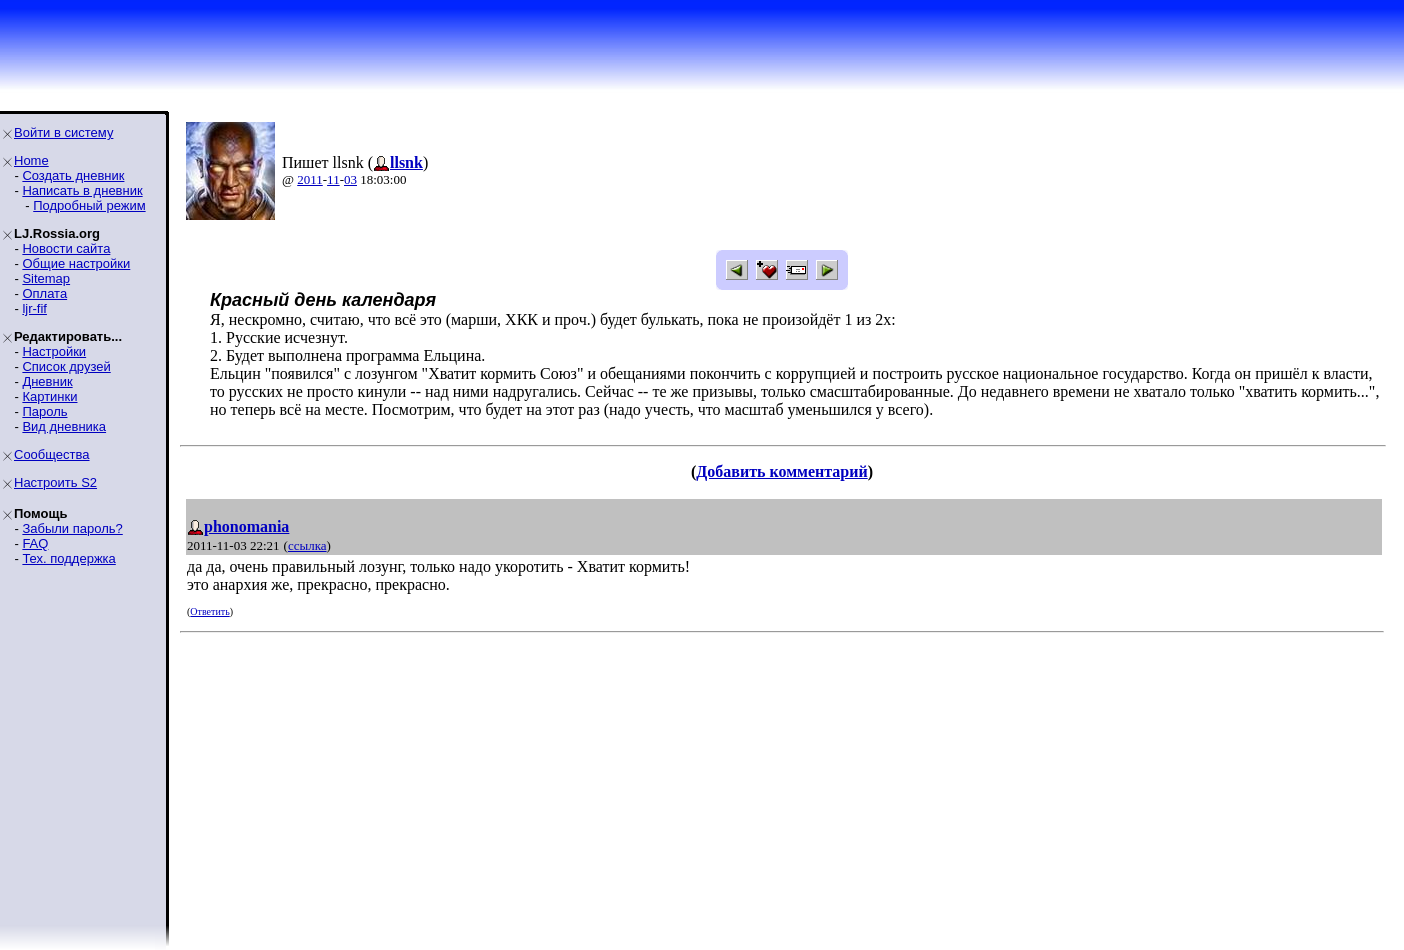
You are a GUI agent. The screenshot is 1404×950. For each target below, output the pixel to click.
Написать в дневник (82, 190)
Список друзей (66, 366)
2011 (310, 179)
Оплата (44, 293)
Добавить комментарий (781, 471)
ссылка (307, 545)
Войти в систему (63, 132)
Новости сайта (66, 248)
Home (31, 160)
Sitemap (46, 278)
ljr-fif (34, 308)
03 (350, 179)
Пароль (44, 411)
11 (333, 179)
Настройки (54, 351)
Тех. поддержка (68, 558)
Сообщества (52, 454)
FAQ (35, 543)
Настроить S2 (55, 482)
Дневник (47, 381)
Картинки (49, 396)
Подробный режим (89, 205)
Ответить (209, 611)
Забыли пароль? (72, 528)
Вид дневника (64, 426)
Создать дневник (73, 175)
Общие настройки (76, 263)
